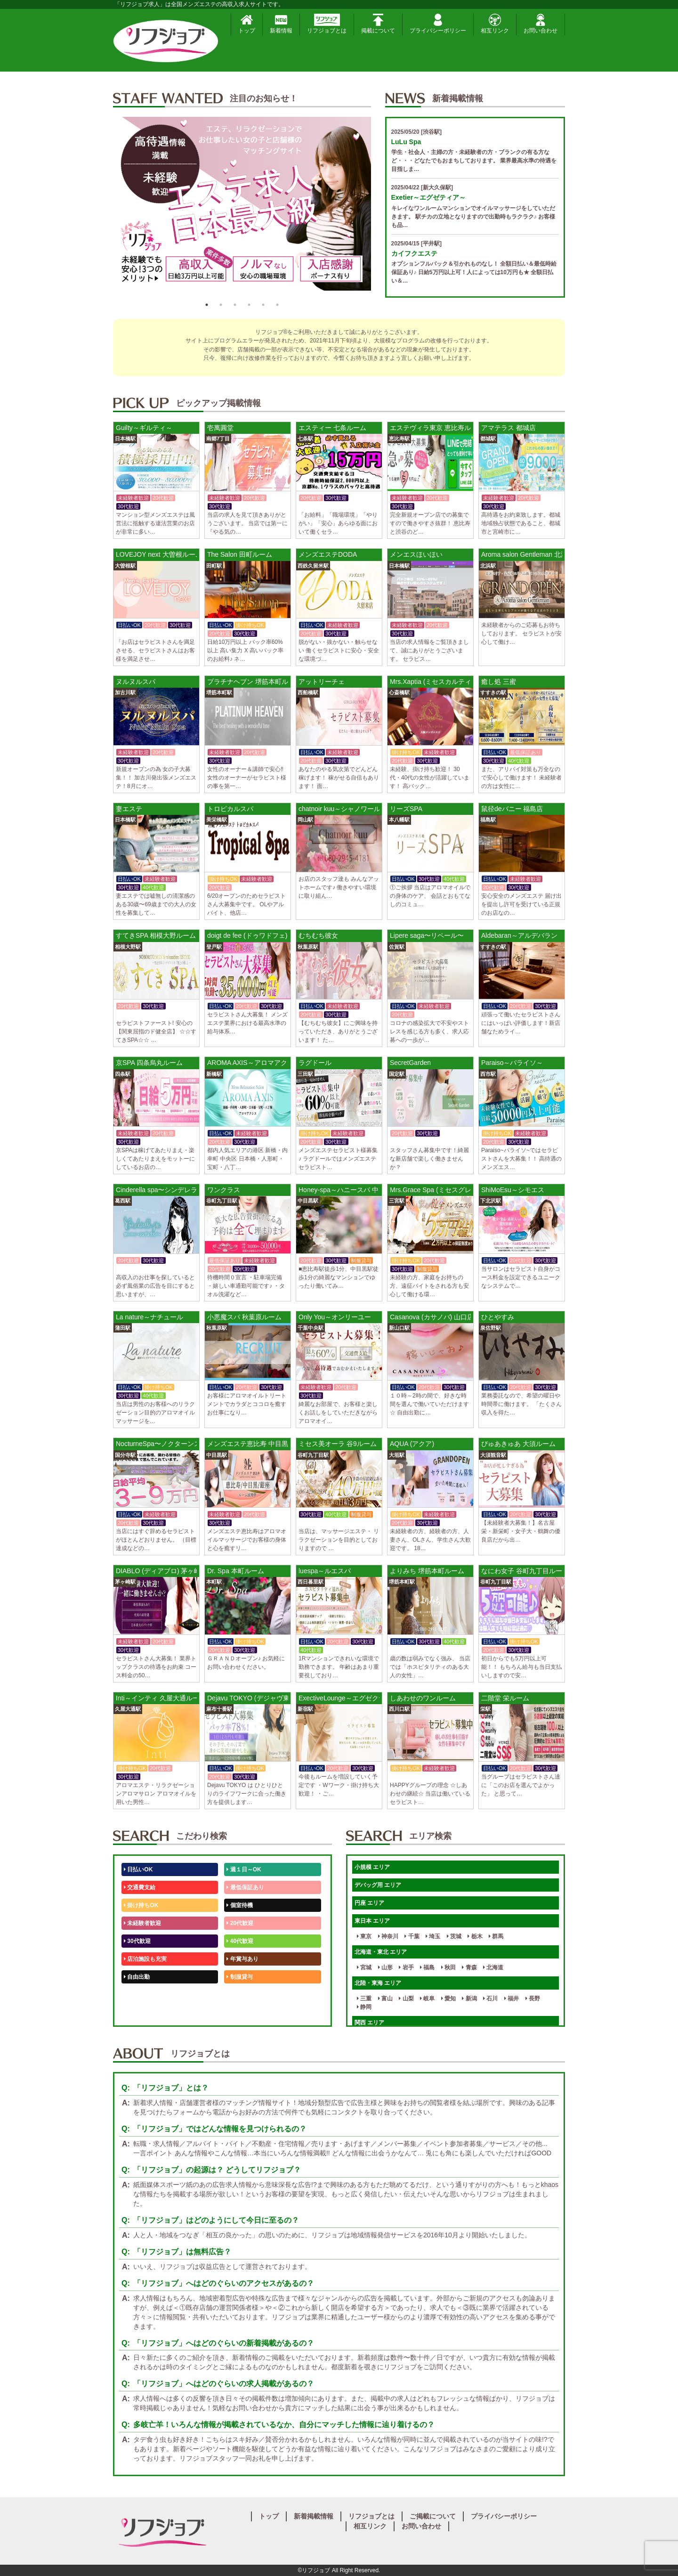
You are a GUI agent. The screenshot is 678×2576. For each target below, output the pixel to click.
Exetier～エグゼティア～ (428, 197)
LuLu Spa (406, 142)
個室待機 (239, 1905)
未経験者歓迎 (142, 1923)
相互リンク (495, 24)
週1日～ (238, 2012)
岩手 (406, 1967)
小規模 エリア (372, 1867)
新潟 (469, 1998)
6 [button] (277, 304)
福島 (427, 1967)
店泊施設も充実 (145, 1959)
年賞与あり (242, 1959)
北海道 (493, 1967)
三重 (364, 1998)
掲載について (378, 24)
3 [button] (235, 304)
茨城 (454, 1936)
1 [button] (206, 304)
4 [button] (249, 304)
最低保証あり (245, 1887)
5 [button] (263, 304)
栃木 (475, 1936)
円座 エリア (369, 1903)
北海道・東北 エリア (381, 1952)
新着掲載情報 (313, 2516)
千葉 (411, 1936)
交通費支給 (139, 1887)
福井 (511, 1998)
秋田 (448, 1967)
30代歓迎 (137, 1941)
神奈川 (388, 1936)
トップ (246, 24)
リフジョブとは (327, 24)
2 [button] (221, 304)
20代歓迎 (239, 1923)
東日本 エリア (372, 1921)
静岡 (364, 2007)
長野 (532, 1998)
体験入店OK (141, 2012)
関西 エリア (369, 2022)
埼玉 (433, 1936)
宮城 (364, 1967)
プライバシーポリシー (438, 24)
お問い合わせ (540, 24)
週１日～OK (243, 1869)
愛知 (448, 1998)
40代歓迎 (239, 1941)
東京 (364, 1936)
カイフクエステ (414, 253)
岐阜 (427, 1998)
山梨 (406, 1998)
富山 (385, 1998)
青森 (469, 1967)
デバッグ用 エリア (378, 1885)
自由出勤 (137, 1977)
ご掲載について (433, 2516)
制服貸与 (239, 1977)
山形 (385, 1967)
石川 (490, 1998)
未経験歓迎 (242, 1994)
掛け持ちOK (141, 1905)
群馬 (496, 1936)
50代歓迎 (137, 1994)
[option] (242, 207)
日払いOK (138, 1869)
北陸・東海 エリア (378, 1983)
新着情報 (281, 24)
